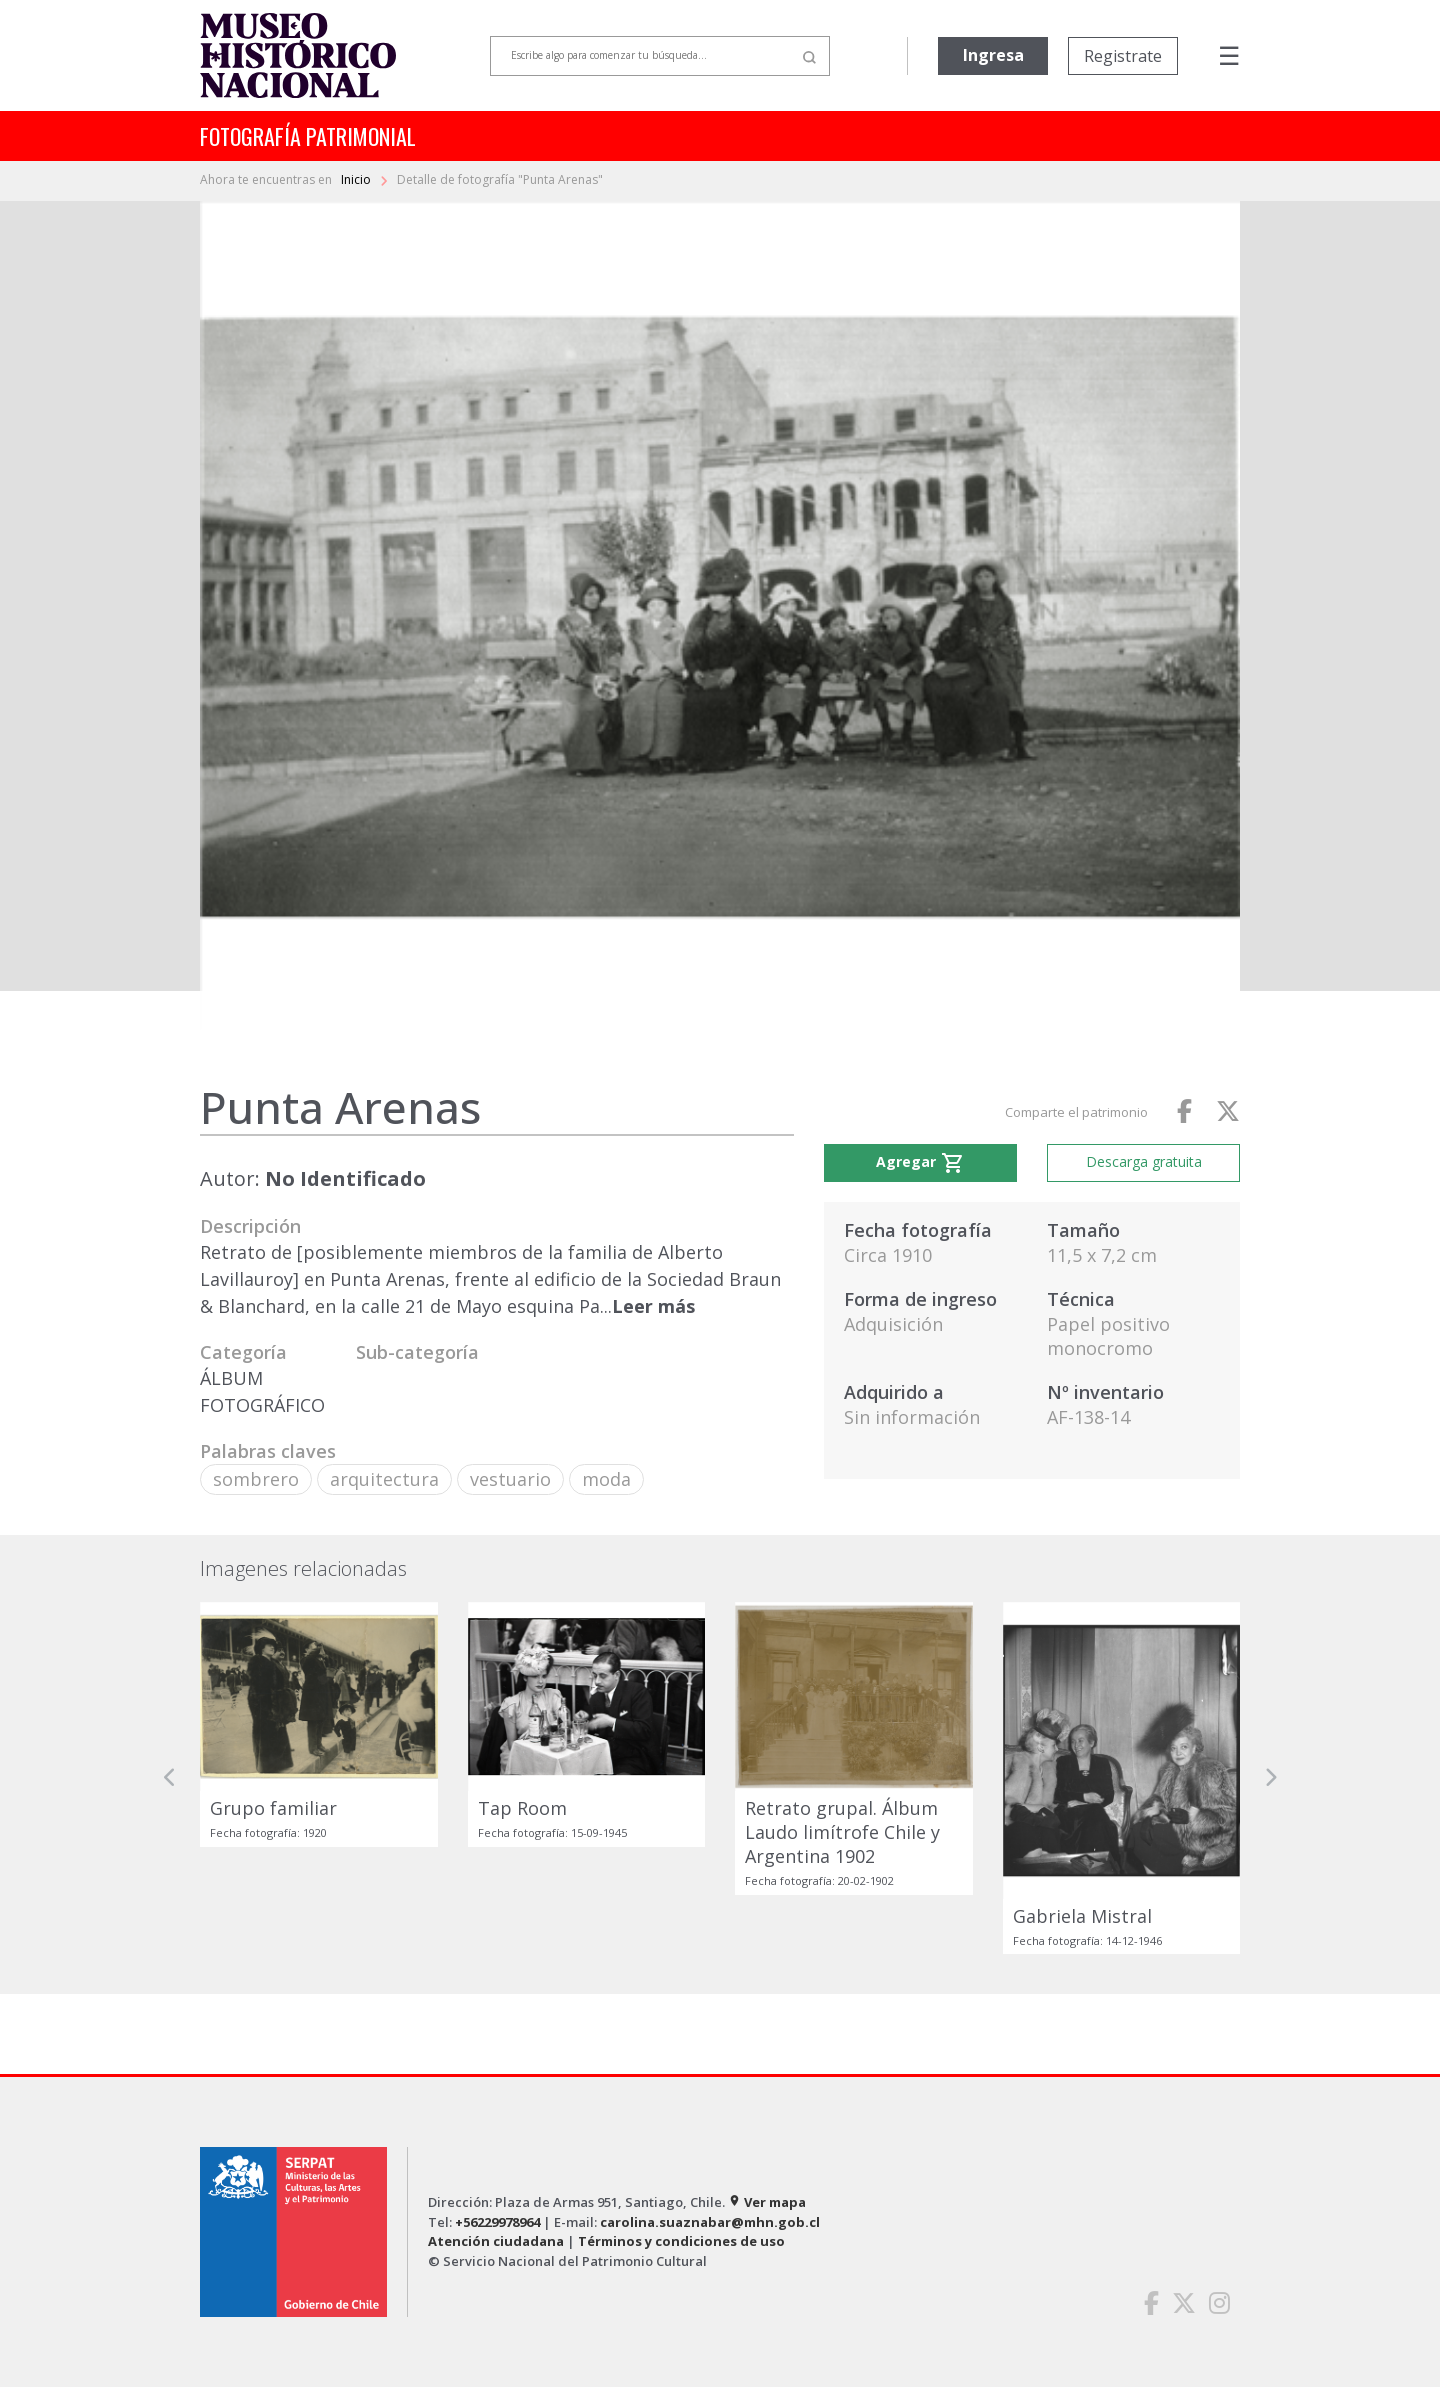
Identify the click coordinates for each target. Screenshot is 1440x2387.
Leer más (653, 1306)
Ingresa (993, 55)
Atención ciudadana (496, 2241)
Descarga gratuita (1144, 1161)
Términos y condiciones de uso (681, 2241)
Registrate (1123, 56)
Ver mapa (767, 2202)
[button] (170, 1778)
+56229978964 (497, 2222)
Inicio (357, 179)
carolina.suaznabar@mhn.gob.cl (710, 2222)
